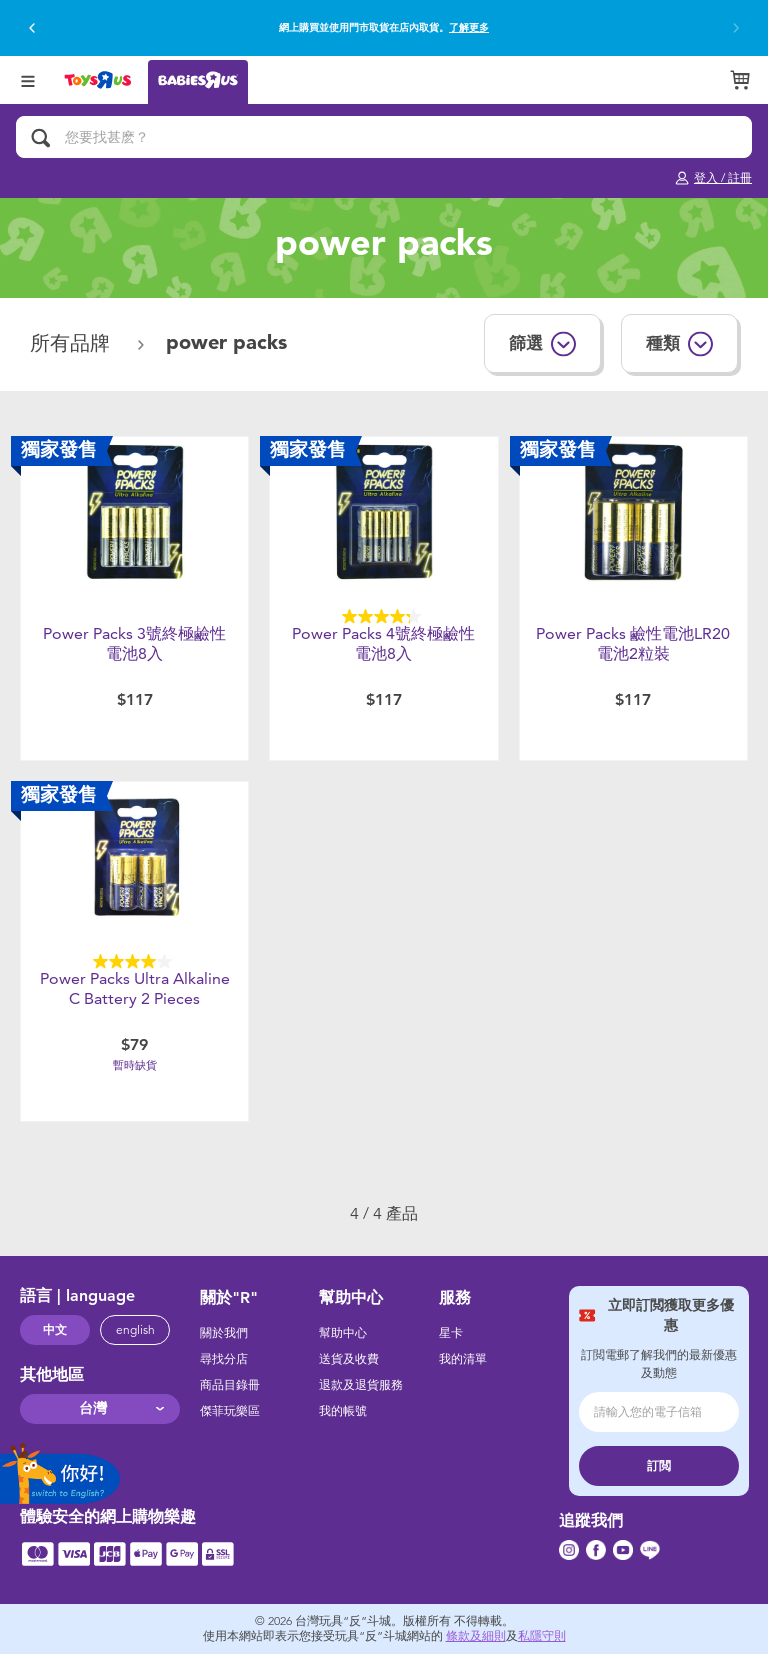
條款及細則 (476, 1636)
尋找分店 (224, 1359)
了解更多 (469, 28)
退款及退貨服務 (361, 1385)
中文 (55, 1330)
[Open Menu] (28, 79)
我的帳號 (343, 1411)
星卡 (451, 1333)
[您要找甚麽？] (384, 137)
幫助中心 (343, 1333)
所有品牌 (73, 343)
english (135, 1330)
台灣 (93, 1408)
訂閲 (659, 1466)
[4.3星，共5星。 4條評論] (384, 616)
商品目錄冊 (230, 1385)
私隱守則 (542, 1636)
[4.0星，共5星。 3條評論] (135, 961)
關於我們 (224, 1333)
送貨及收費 (349, 1359)
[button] (32, 28)
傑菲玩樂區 (230, 1411)
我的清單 (463, 1359)
